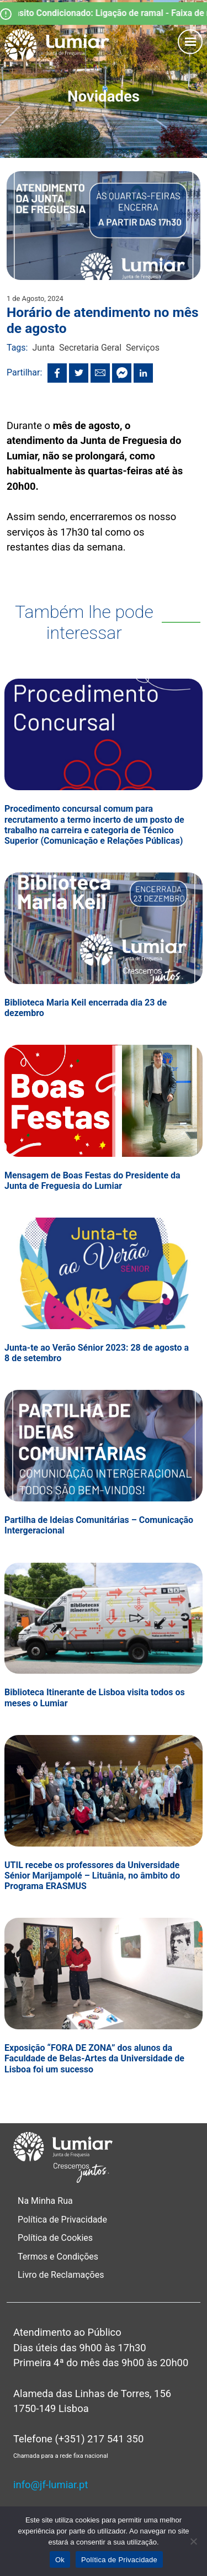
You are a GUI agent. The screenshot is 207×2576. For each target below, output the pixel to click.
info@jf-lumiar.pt (50, 2484)
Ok (60, 2560)
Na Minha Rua (45, 2201)
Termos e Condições (59, 2256)
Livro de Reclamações (61, 2275)
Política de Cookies (55, 2238)
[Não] (193, 2541)
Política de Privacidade (62, 2219)
